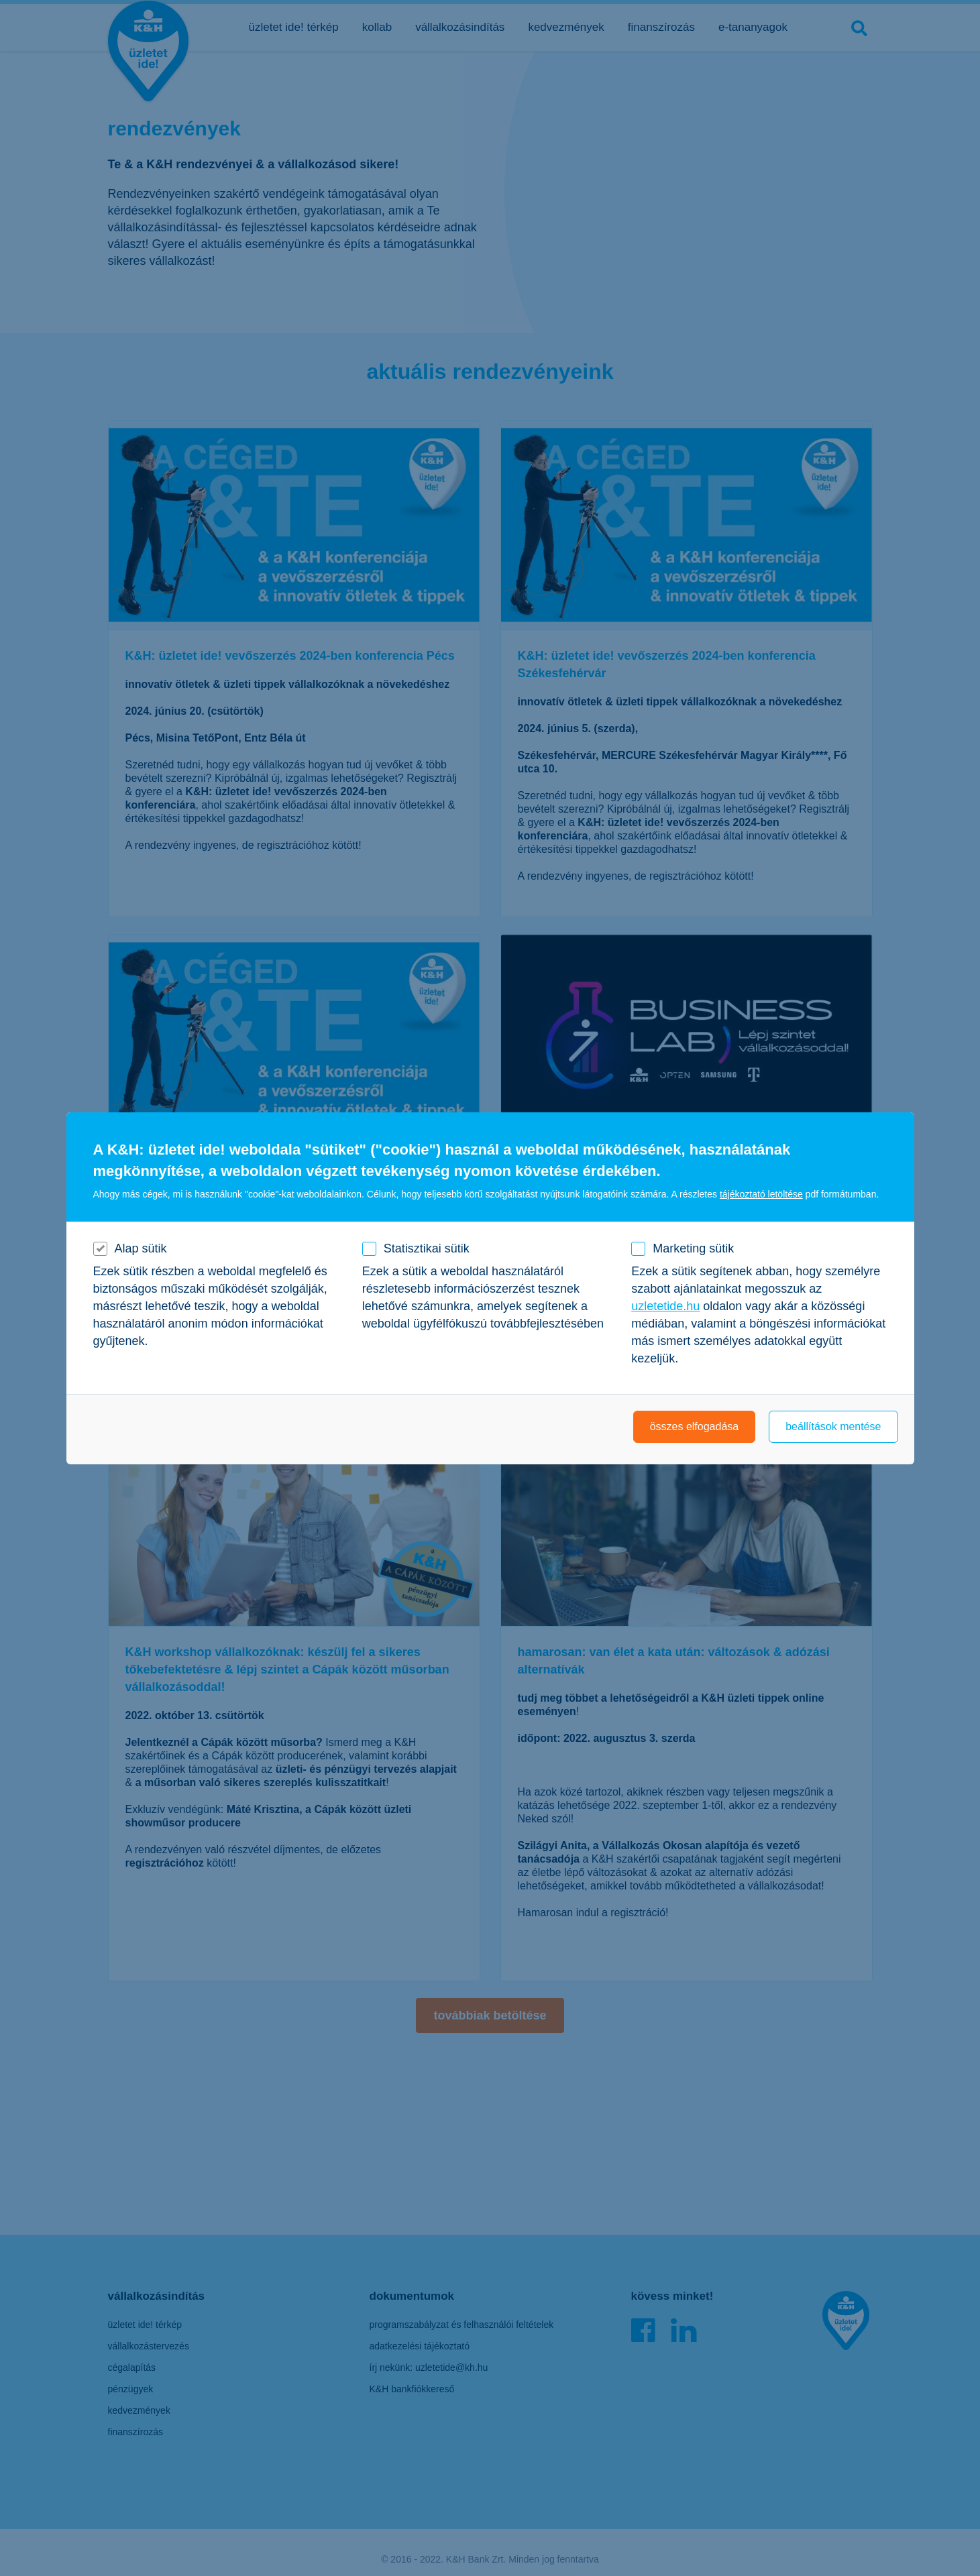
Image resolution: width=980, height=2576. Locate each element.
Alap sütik (141, 1248)
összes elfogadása (694, 1426)
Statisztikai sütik (427, 1248)
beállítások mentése (833, 1426)
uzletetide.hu (665, 1306)
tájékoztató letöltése (761, 1194)
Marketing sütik (693, 1248)
